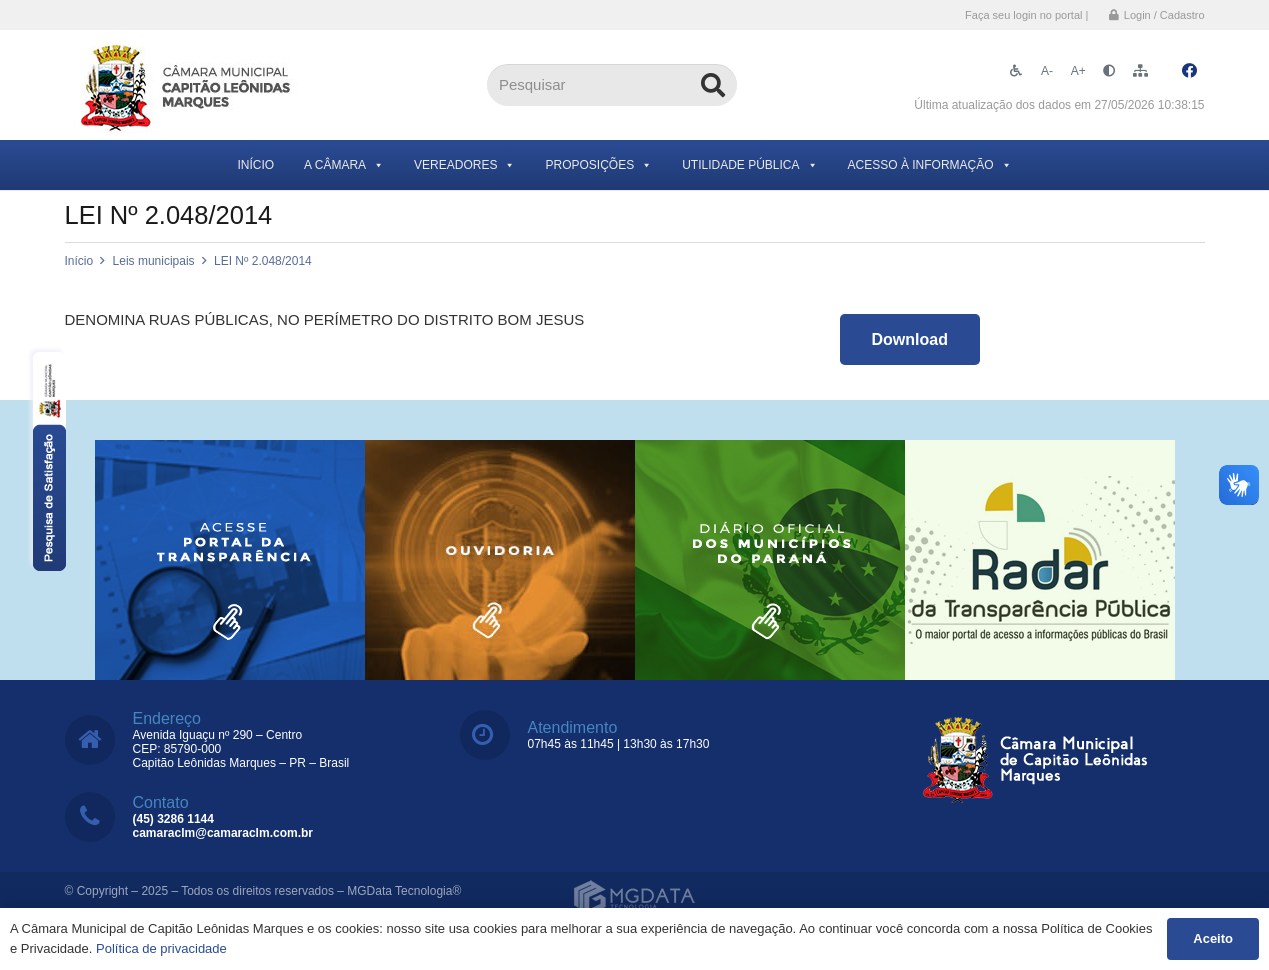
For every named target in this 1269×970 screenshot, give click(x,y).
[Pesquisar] (612, 85)
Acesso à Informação (930, 165)
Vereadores (464, 165)
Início (255, 165)
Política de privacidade (161, 948)
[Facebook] (1190, 71)
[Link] (187, 85)
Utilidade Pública (749, 165)
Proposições (598, 165)
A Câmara (344, 165)
